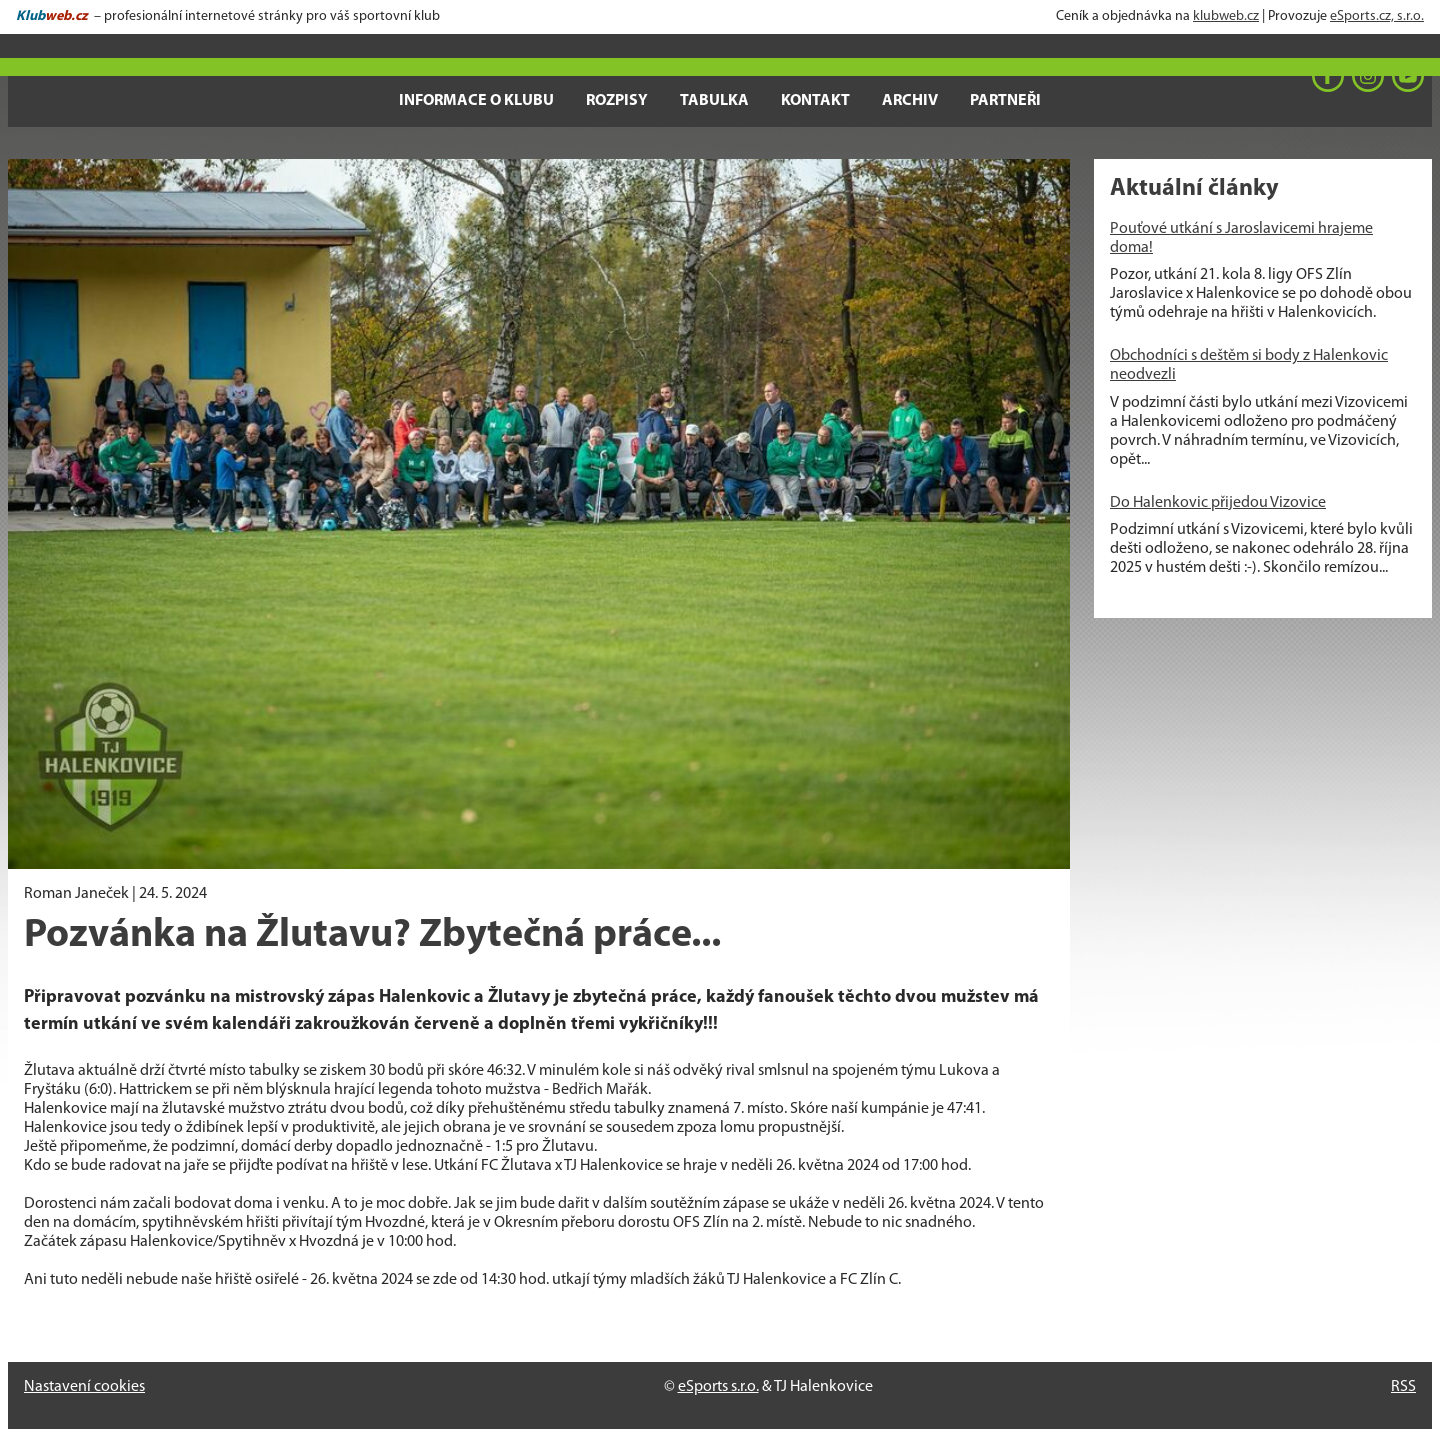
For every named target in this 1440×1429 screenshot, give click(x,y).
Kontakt (815, 101)
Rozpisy (617, 101)
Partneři (1005, 101)
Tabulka (714, 101)
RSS (1403, 1387)
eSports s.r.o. (718, 1387)
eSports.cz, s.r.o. (1377, 16)
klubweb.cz (1226, 16)
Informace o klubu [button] (476, 101)
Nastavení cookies (84, 1387)
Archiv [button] (910, 101)
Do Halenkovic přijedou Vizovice (1218, 503)
